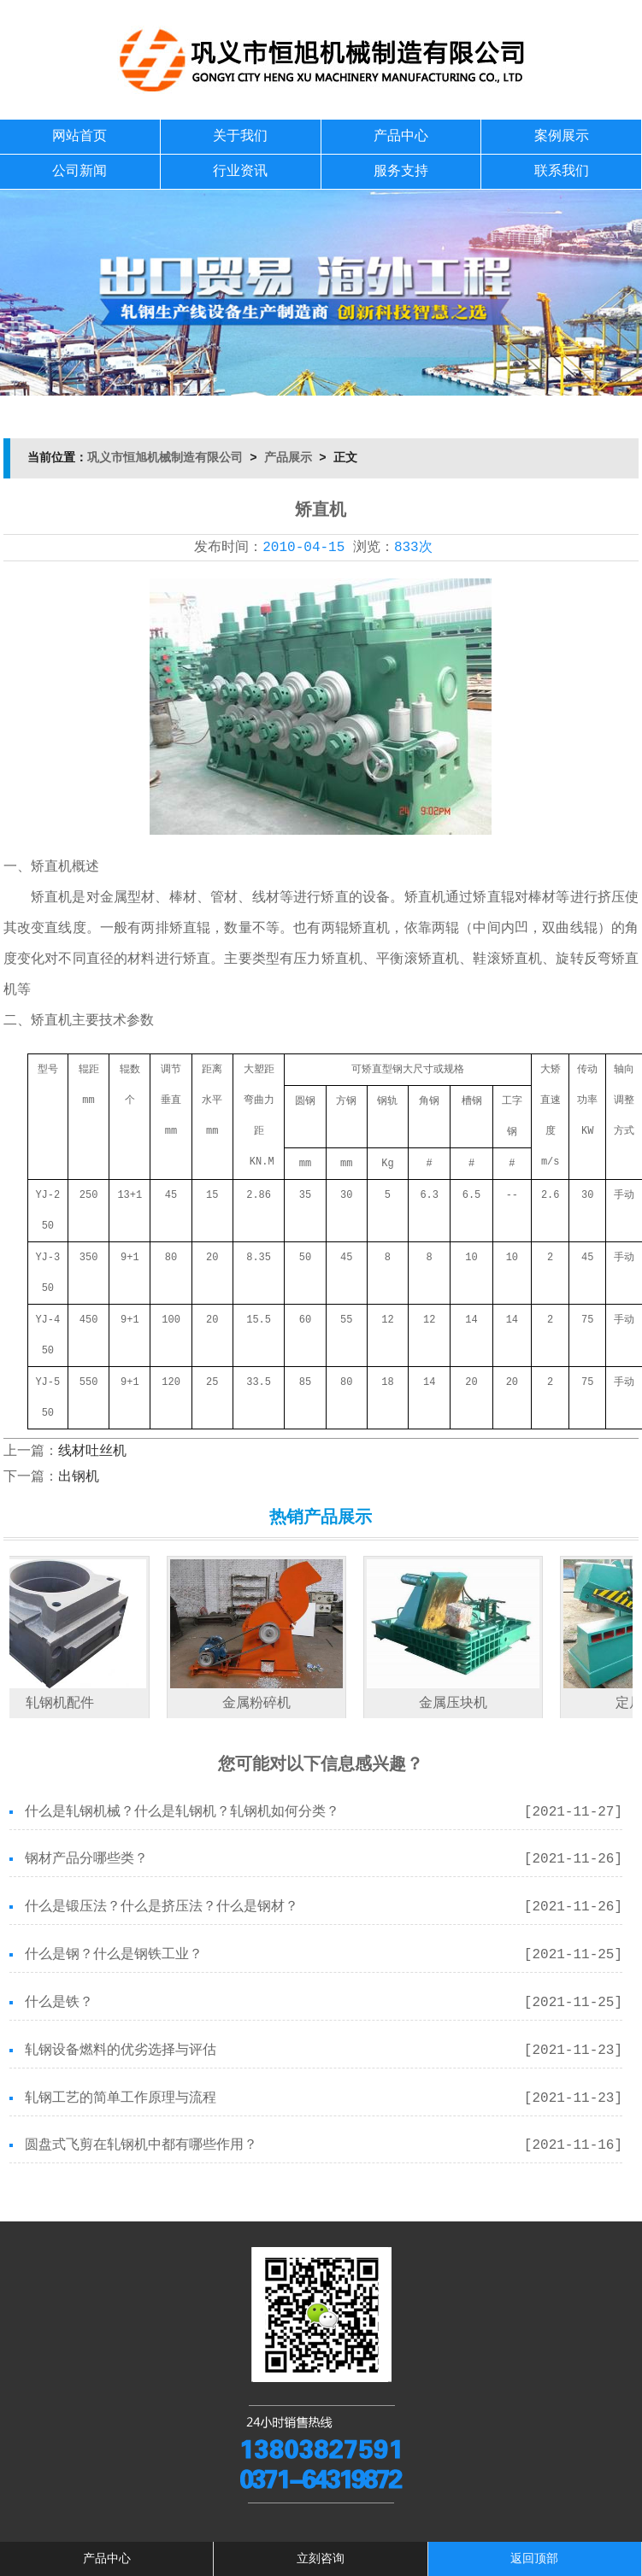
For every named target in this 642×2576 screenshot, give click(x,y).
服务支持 (401, 171)
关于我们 (240, 136)
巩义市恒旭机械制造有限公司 (165, 458)
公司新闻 (79, 171)
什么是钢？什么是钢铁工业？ (114, 1955)
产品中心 (401, 136)
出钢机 (78, 1477)
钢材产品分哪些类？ (86, 1859)
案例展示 (561, 136)
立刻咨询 (321, 2559)
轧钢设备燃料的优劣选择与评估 (120, 2050)
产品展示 (288, 458)
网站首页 (79, 136)
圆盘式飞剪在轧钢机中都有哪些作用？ (141, 2145)
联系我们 (561, 171)
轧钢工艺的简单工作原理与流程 (120, 2098)
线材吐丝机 (92, 1451)
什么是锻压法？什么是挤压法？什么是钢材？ (161, 1907)
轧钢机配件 (67, 1703)
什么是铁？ (59, 2002)
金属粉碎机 (264, 1703)
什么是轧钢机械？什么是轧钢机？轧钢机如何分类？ (182, 1812)
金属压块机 (461, 1703)
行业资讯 (240, 171)
